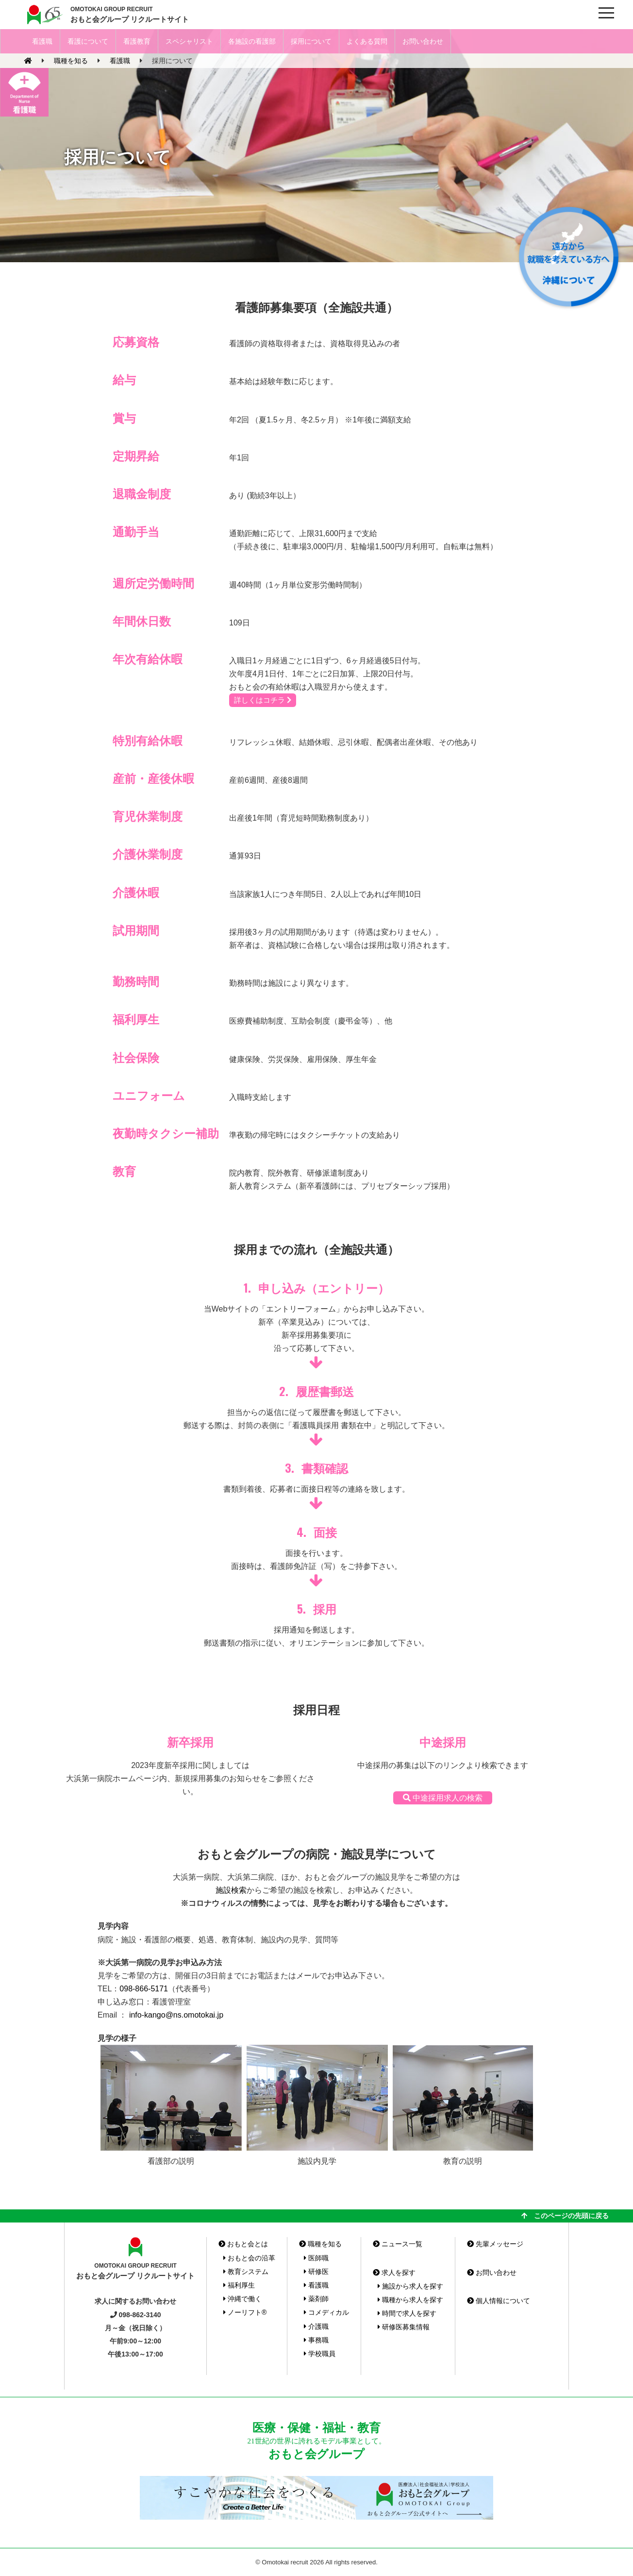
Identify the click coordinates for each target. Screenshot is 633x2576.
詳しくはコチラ (262, 700)
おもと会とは (243, 2244)
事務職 (316, 2340)
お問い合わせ (422, 41)
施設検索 (231, 1890)
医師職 (316, 2258)
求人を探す (394, 2272)
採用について (311, 41)
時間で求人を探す (407, 2313)
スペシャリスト (189, 41)
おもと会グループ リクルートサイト (129, 14)
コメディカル (326, 2312)
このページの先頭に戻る (565, 2216)
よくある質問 (367, 41)
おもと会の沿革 (249, 2258)
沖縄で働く (242, 2299)
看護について (87, 41)
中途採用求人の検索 (443, 1798)
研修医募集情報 (404, 2327)
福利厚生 (239, 2285)
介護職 (316, 2326)
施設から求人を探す (410, 2286)
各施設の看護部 (252, 41)
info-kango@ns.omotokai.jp (176, 2015)
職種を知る (320, 2244)
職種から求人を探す (410, 2300)
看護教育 (136, 41)
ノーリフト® (245, 2312)
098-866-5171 (143, 1989)
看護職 (42, 41)
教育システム (245, 2271)
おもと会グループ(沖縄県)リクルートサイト (43, 14)
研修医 (316, 2271)
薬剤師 (316, 2299)
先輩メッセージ (495, 2244)
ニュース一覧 (397, 2244)
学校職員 (319, 2353)
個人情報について (498, 2301)
